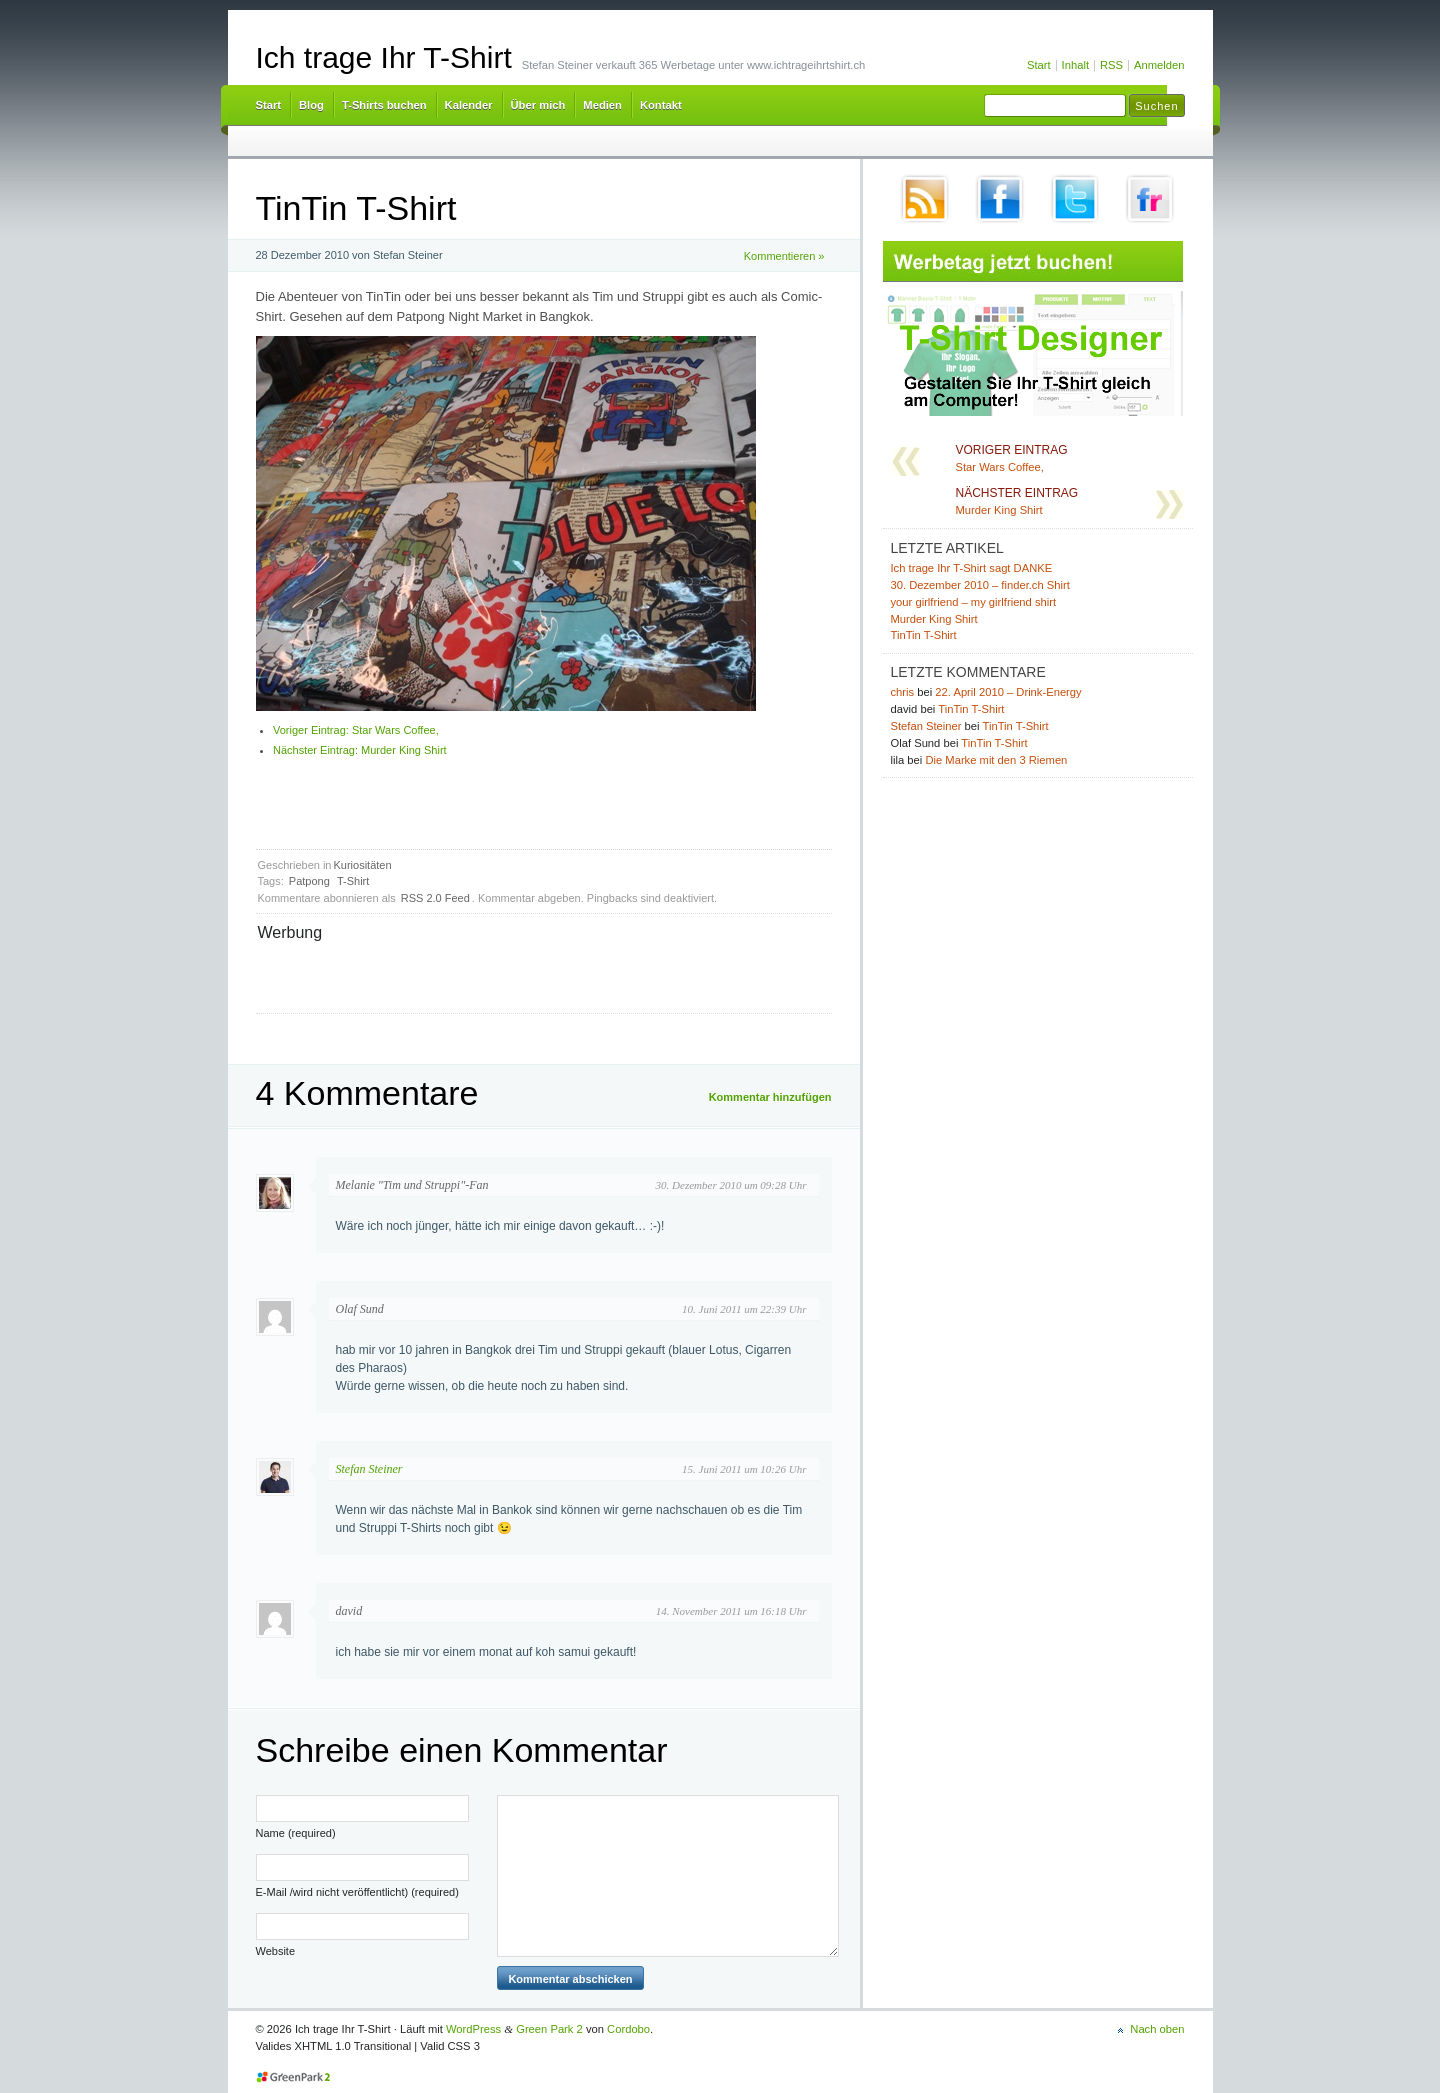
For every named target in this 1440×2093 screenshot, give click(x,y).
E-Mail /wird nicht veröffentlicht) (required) (357, 1892)
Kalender (469, 105)
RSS (1111, 65)
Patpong (309, 881)
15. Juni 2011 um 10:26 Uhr (744, 1469)
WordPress (473, 2029)
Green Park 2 (549, 2029)
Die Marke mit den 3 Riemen (996, 760)
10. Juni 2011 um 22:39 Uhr (744, 1309)
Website (276, 1951)
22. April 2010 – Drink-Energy (1008, 692)
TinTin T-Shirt (924, 635)
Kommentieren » (784, 256)
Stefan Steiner (369, 1469)
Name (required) (296, 1833)
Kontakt (661, 105)
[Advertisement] (492, 976)
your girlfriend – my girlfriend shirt (974, 602)
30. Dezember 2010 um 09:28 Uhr (731, 1185)
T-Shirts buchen (384, 105)
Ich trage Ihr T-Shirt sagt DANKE (972, 568)
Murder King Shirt (360, 750)
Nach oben (1157, 2029)
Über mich (538, 105)
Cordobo (628, 2029)
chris (903, 692)
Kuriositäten (363, 865)
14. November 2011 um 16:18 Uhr (731, 1611)
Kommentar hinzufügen (770, 1097)
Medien (602, 105)
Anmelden (1159, 65)
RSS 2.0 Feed (435, 898)
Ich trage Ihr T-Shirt (384, 57)
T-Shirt (353, 881)
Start (1039, 65)
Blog (311, 105)
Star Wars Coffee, (356, 730)
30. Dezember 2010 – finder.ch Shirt (980, 585)
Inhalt (1075, 65)
